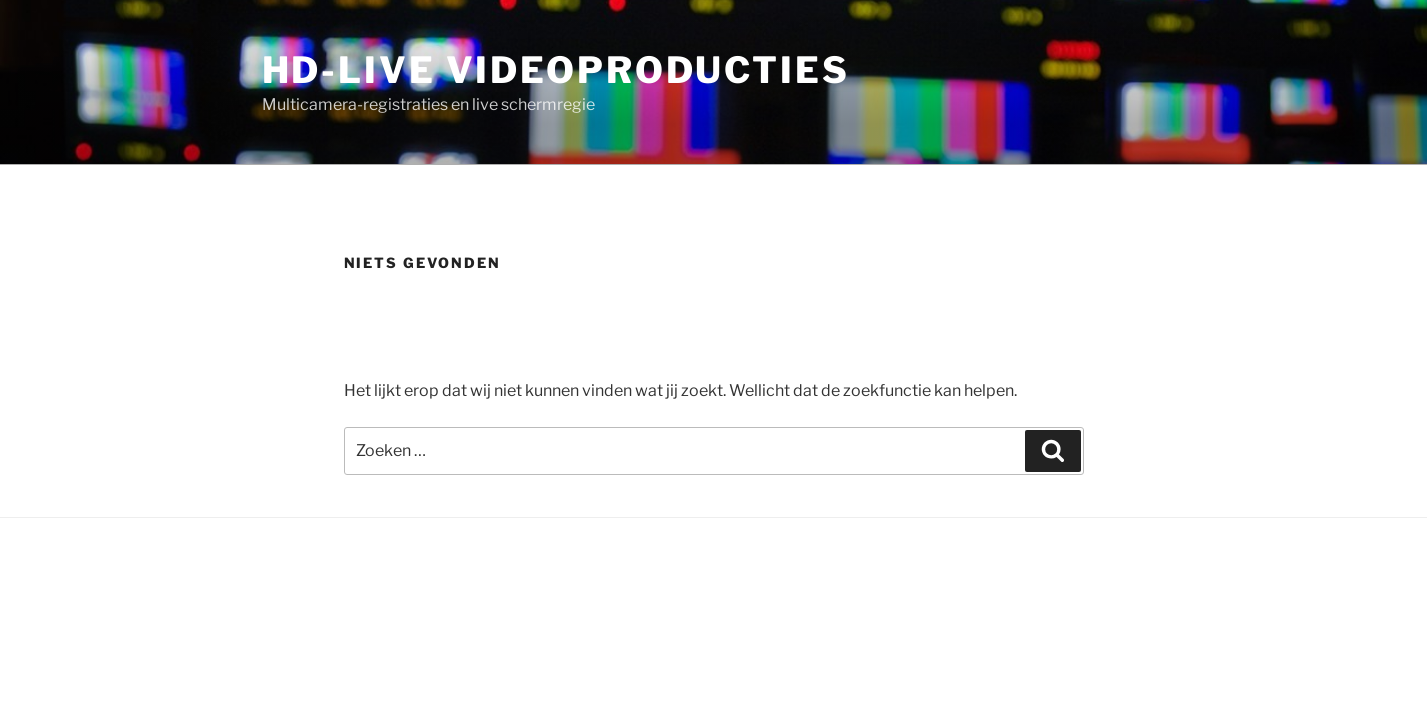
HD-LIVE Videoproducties (556, 70)
